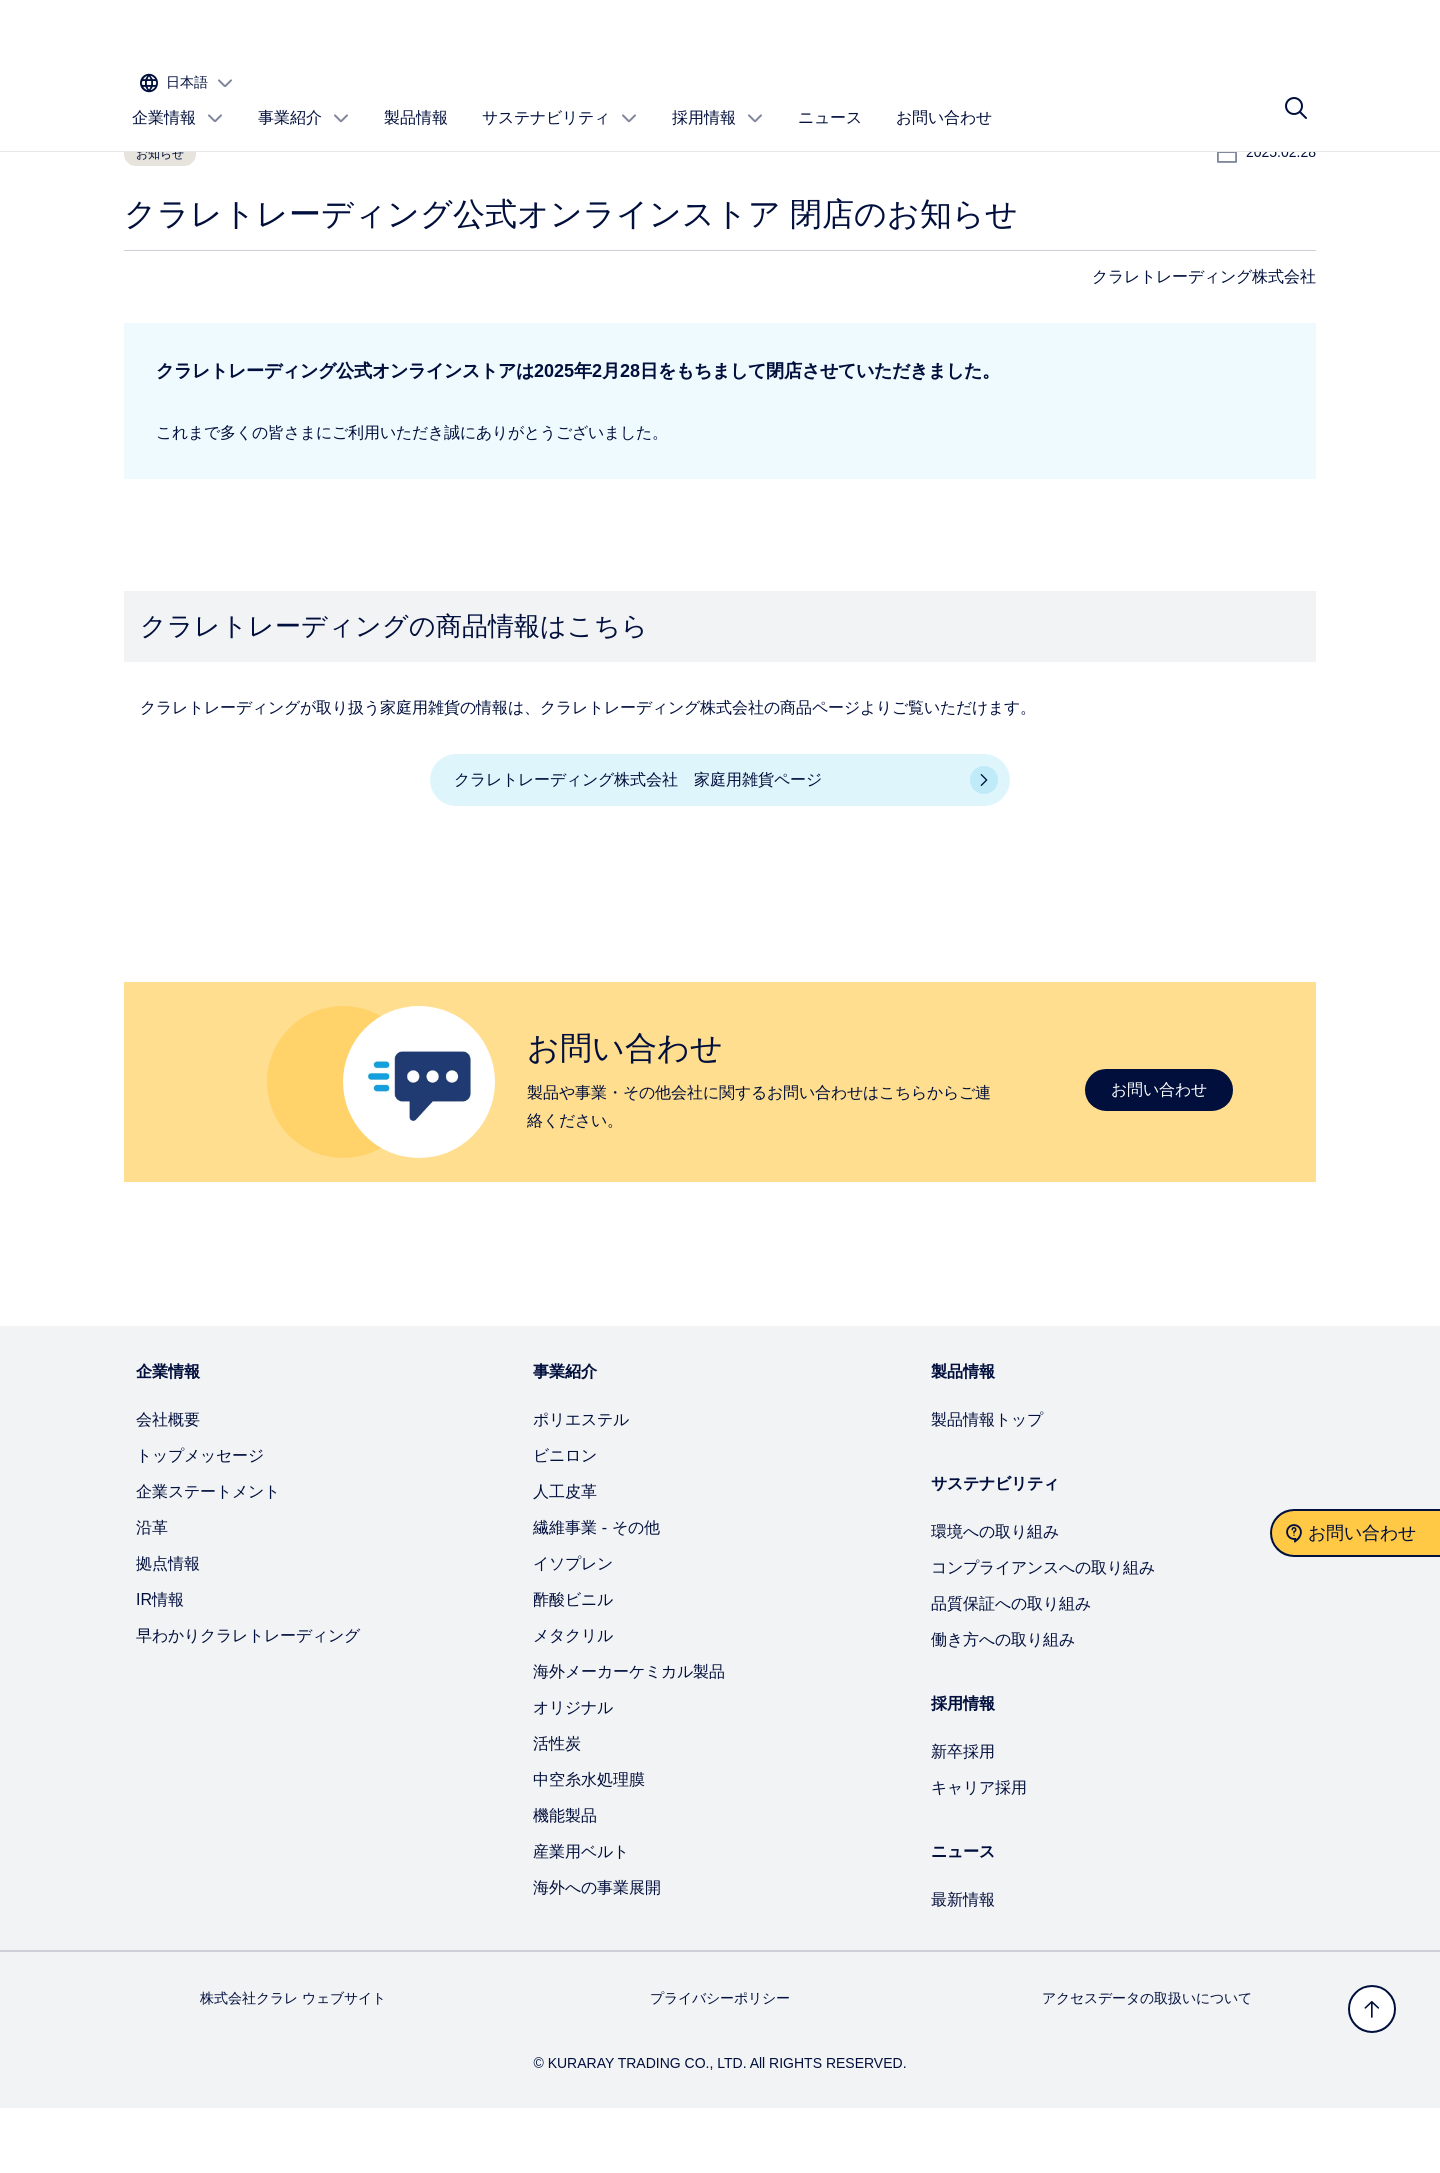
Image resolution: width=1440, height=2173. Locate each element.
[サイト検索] (1296, 97)
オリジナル (573, 1772)
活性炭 (557, 1808)
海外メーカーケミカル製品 (629, 1736)
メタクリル (573, 1700)
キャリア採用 (979, 1852)
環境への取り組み (995, 1596)
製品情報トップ (987, 1484)
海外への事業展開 (597, 1952)
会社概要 (168, 1484)
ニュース (830, 96)
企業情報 (178, 97)
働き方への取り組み (1003, 1704)
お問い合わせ (944, 96)
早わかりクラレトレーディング (248, 1700)
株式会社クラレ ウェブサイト (293, 2063)
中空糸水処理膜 (589, 1844)
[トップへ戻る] (1372, 2009)
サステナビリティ (560, 97)
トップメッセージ (200, 1520)
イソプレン (573, 1628)
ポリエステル (581, 1484)
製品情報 (416, 96)
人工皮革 (565, 1556)
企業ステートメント (208, 1556)
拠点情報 (168, 1628)
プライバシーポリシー (720, 2063)
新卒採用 (963, 1816)
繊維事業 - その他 (596, 1592)
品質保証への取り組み (1011, 1668)
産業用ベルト (581, 1916)
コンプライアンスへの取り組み (1043, 1632)
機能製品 (565, 1880)
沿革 (152, 1592)
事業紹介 (304, 97)
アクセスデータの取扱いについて (1147, 2063)
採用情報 (718, 97)
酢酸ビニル (573, 1664)
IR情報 (160, 1664)
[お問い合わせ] (1355, 1533)
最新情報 (963, 1964)
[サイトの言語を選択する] (1253, 36)
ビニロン (565, 1520)
